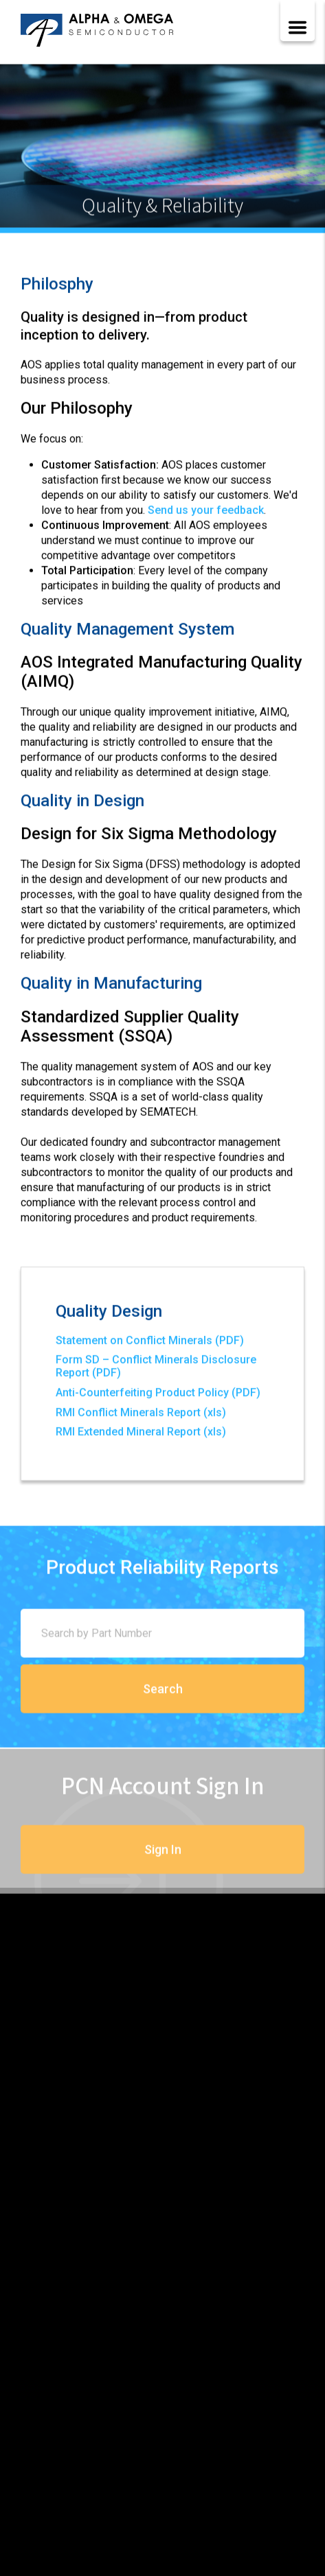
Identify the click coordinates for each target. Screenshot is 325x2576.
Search (163, 1703)
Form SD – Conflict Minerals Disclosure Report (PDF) (156, 1369)
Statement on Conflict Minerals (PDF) (150, 1343)
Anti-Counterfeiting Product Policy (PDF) (158, 1395)
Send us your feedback (206, 512)
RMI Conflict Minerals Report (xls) (141, 1415)
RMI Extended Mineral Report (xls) (141, 1434)
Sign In (162, 1867)
